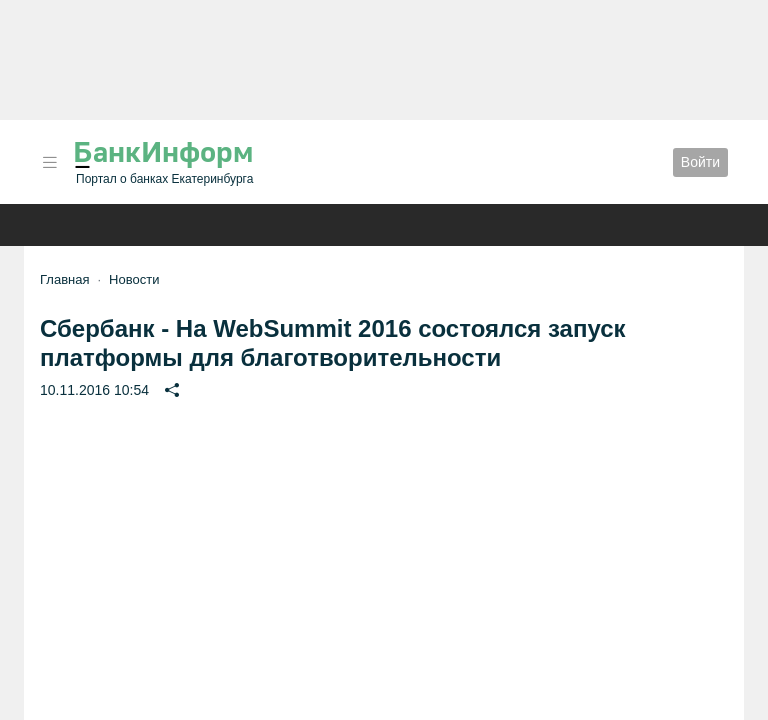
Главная (64, 279)
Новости (134, 279)
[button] (50, 162)
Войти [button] (700, 162)
